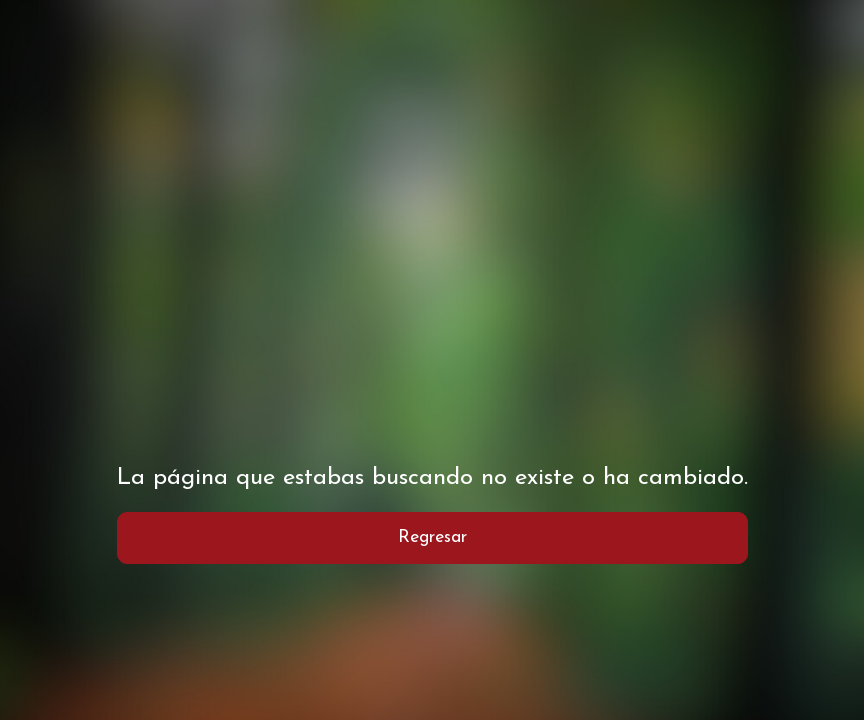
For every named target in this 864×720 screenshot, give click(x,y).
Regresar (432, 537)
